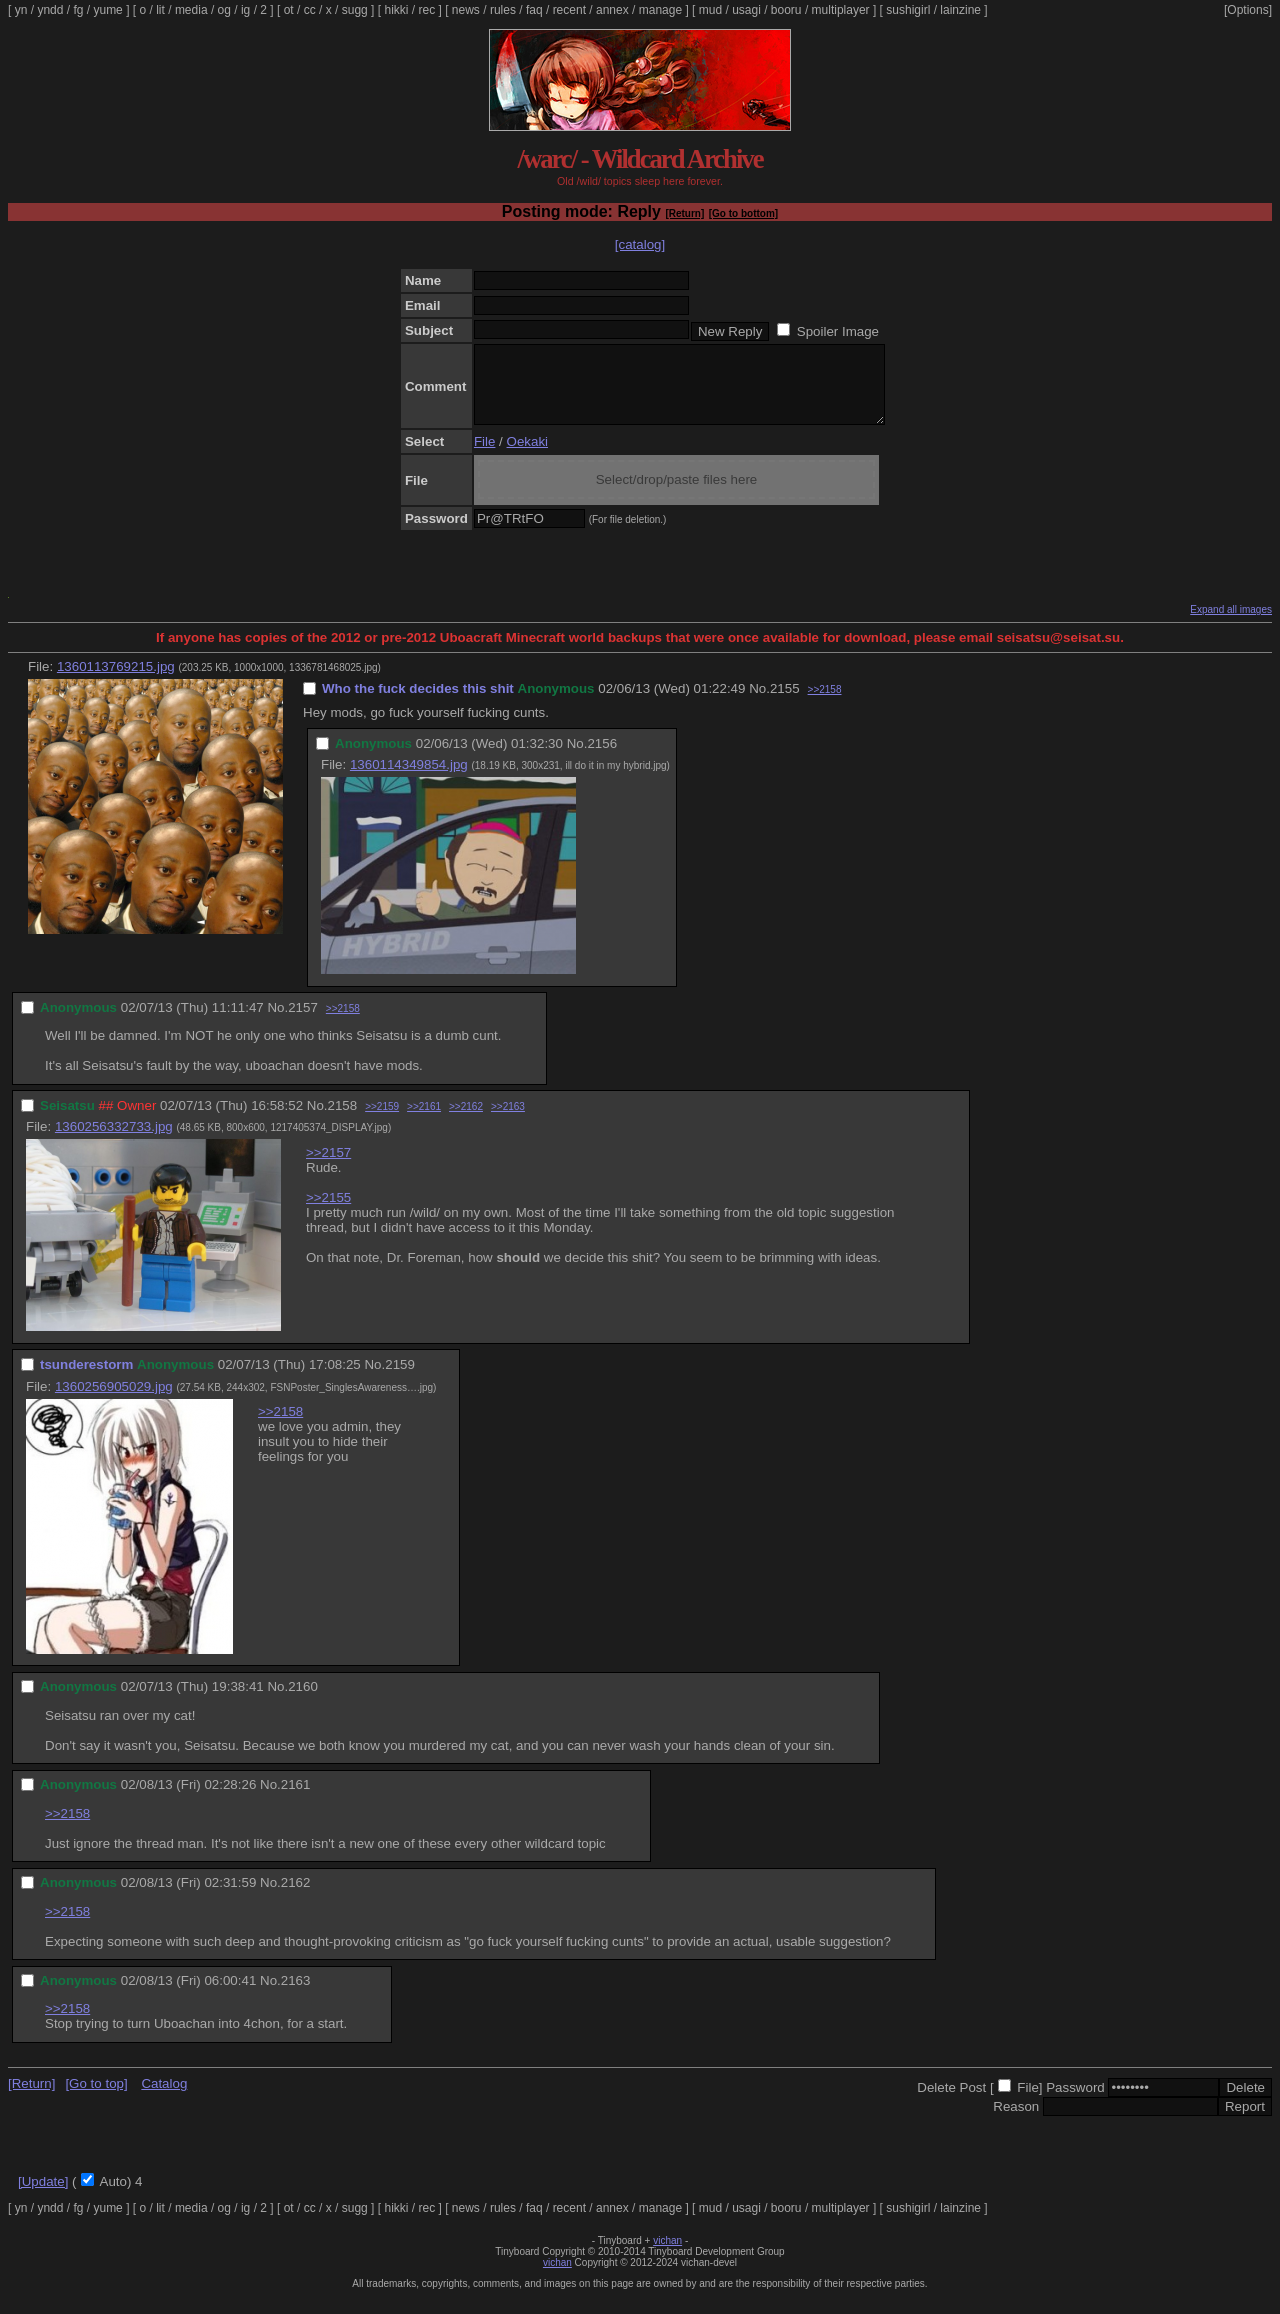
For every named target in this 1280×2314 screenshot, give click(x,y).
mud (710, 10)
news (466, 10)
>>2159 (382, 1121)
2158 (343, 1120)
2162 (296, 1897)
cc (310, 10)
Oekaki (527, 456)
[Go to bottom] (743, 213)
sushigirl (908, 10)
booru (786, 10)
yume (107, 10)
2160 (303, 1701)
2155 (785, 703)
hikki (396, 10)
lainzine (960, 10)
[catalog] (640, 244)
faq (534, 10)
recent (569, 10)
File (484, 456)
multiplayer (841, 10)
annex (612, 10)
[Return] (684, 213)
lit (160, 10)
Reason (1016, 2121)
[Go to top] (96, 2098)
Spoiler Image (838, 331)
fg (78, 10)
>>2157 (328, 1167)
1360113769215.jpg (116, 681)
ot (289, 10)
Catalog (164, 2098)
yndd (50, 10)
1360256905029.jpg (114, 1401)
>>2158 (825, 704)
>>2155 (328, 1212)
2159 (400, 1379)
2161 (296, 1799)
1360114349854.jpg (409, 779)
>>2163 (508, 1121)
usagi (746, 10)
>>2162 (466, 1121)
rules (503, 10)
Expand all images (1231, 624)
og (224, 10)
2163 (296, 1995)
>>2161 (424, 1121)
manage (660, 10)
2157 (303, 1022)
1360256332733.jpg (114, 1141)
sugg (355, 10)
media (191, 10)
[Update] (43, 2196)
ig (245, 10)
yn (21, 10)
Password (1075, 2102)
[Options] (1248, 10)
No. (759, 703)
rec (427, 10)
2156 (602, 758)
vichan (667, 2255)
